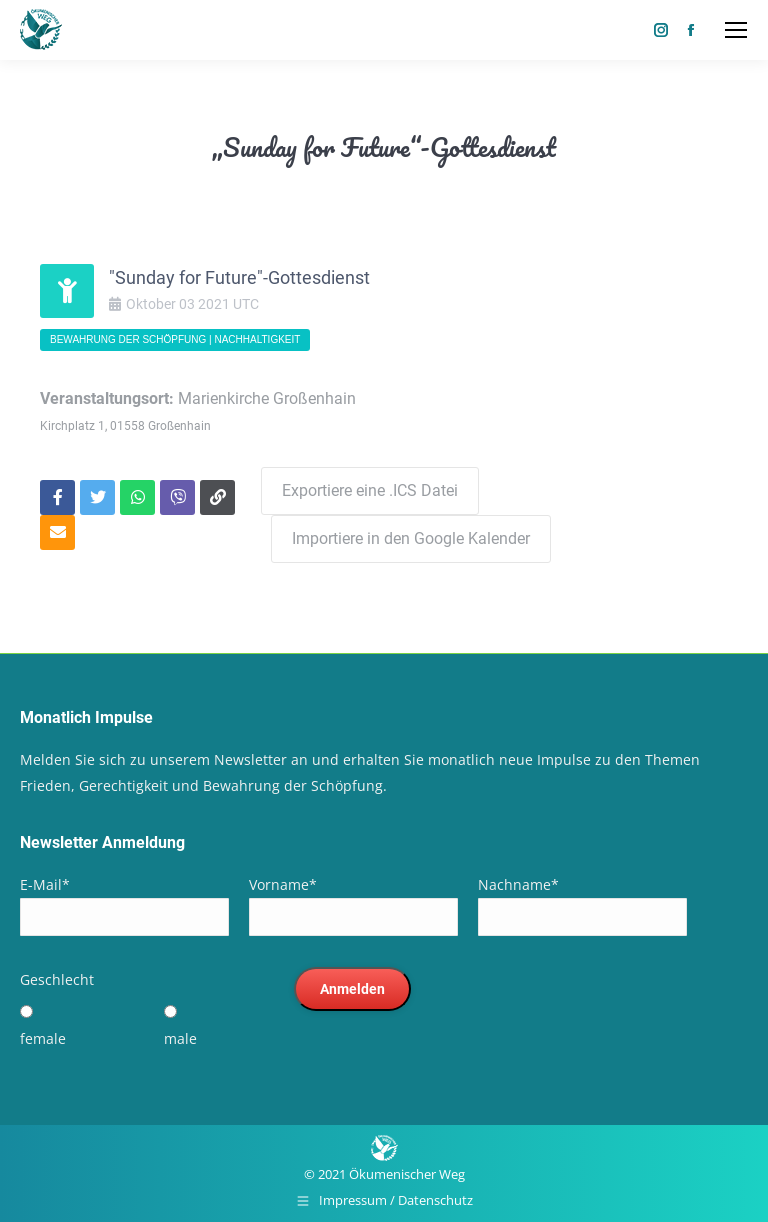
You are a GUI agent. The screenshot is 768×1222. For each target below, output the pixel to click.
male (180, 1038)
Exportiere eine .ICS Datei (370, 490)
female (43, 1038)
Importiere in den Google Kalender (411, 538)
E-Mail (45, 884)
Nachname (518, 884)
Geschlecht (57, 979)
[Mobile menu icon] (736, 30)
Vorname (283, 884)
